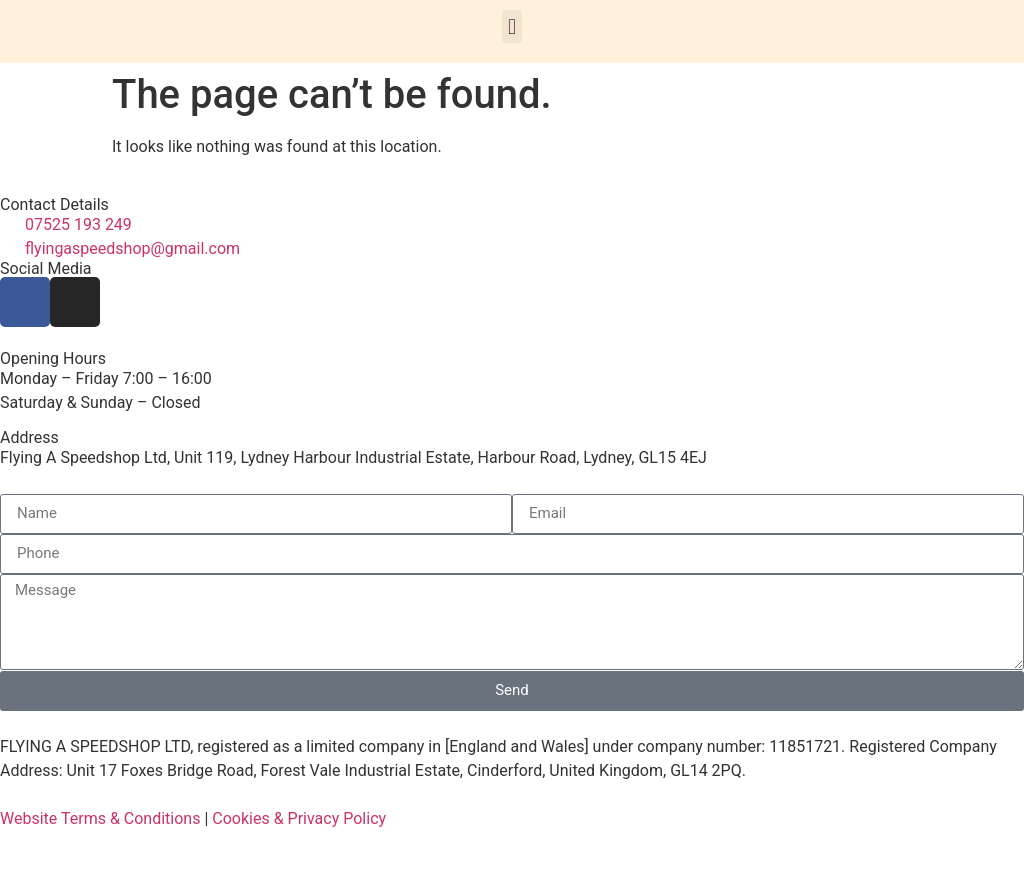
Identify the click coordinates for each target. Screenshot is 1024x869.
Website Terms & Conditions (100, 818)
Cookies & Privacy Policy (299, 818)
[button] (511, 26)
